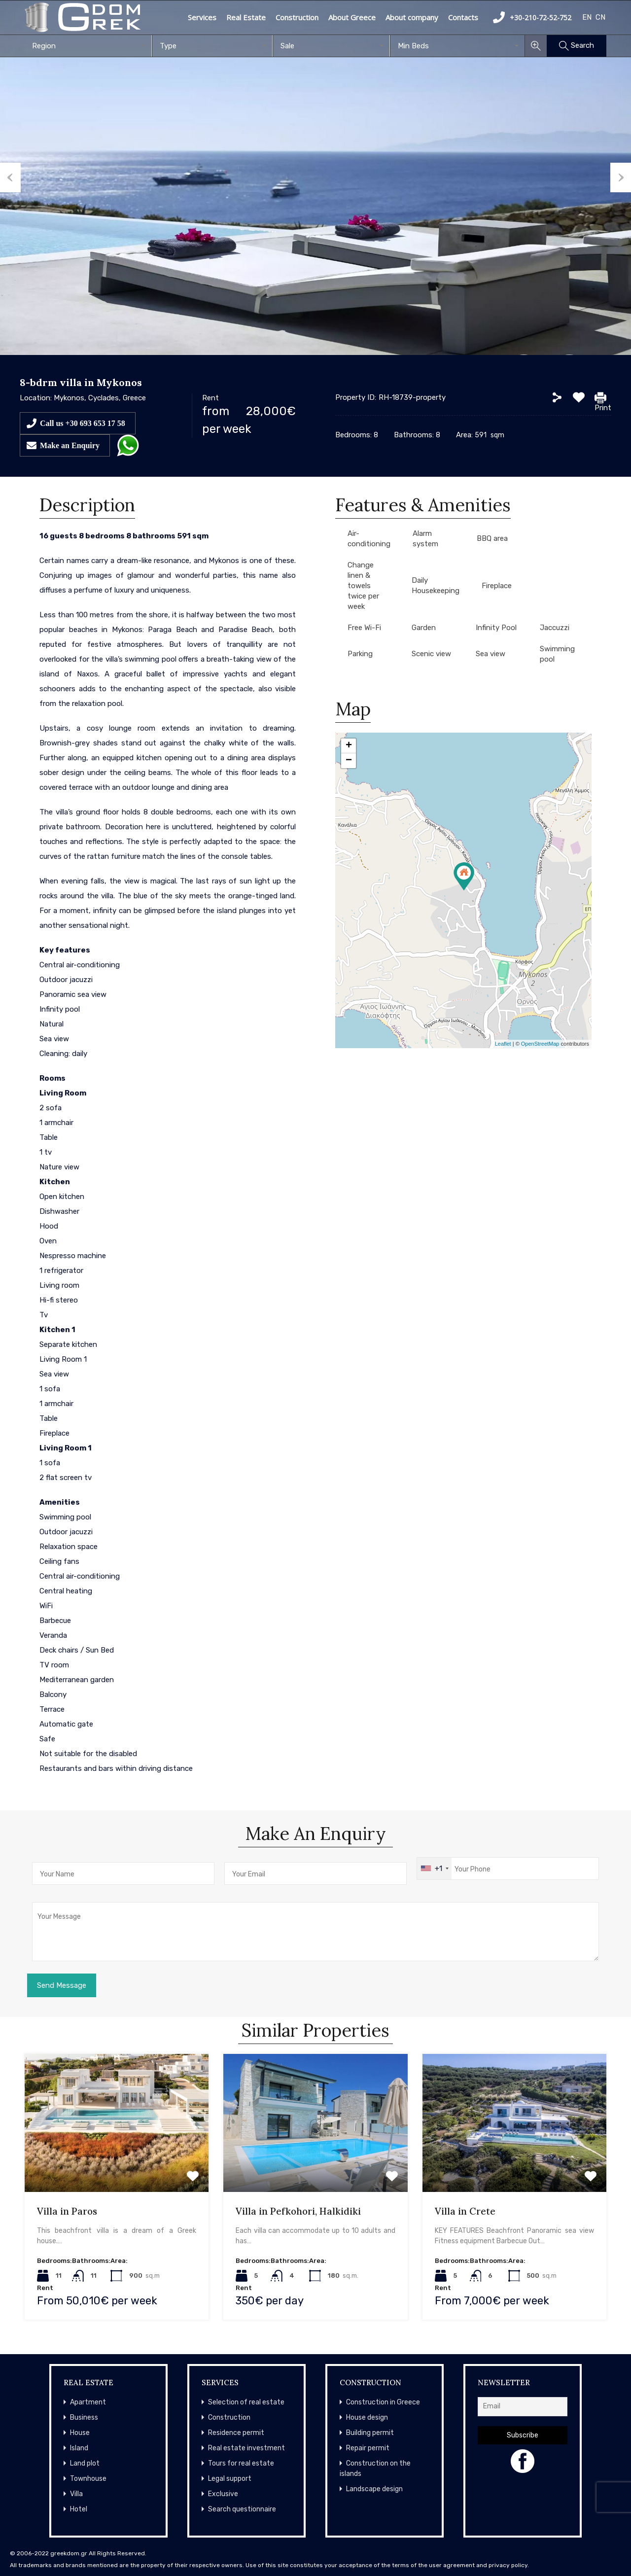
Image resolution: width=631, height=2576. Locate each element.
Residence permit (236, 2433)
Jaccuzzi (554, 627)
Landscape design (374, 2489)
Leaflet (503, 1044)
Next (620, 177)
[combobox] (88, 46)
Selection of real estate (246, 2402)
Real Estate (246, 17)
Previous (10, 177)
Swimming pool (557, 654)
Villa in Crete (465, 2211)
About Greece (352, 17)
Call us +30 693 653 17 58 (82, 423)
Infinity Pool (496, 627)
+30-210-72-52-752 (532, 17)
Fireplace (497, 585)
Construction (297, 17)
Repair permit (367, 2448)
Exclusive (223, 2494)
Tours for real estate (241, 2463)
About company (412, 17)
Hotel (78, 2509)
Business (84, 2417)
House (80, 2433)
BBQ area (492, 538)
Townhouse (88, 2478)
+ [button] (349, 746)
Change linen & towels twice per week (363, 586)
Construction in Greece (383, 2402)
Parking (360, 653)
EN (587, 17)
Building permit (370, 2433)
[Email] (522, 2406)
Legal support (229, 2478)
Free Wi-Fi (364, 627)
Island (79, 2448)
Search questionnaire (242, 2509)
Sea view (490, 653)
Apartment (88, 2402)
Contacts (463, 17)
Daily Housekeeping (435, 585)
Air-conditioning (369, 538)
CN (600, 17)
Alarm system (425, 538)
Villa (76, 2494)
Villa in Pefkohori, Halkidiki (298, 2211)
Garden (424, 627)
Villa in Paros (67, 2211)
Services (202, 17)
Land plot (85, 2463)
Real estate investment (246, 2448)
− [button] (349, 760)
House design (367, 2417)
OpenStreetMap (540, 1044)
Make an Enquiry (70, 445)
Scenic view (431, 653)
